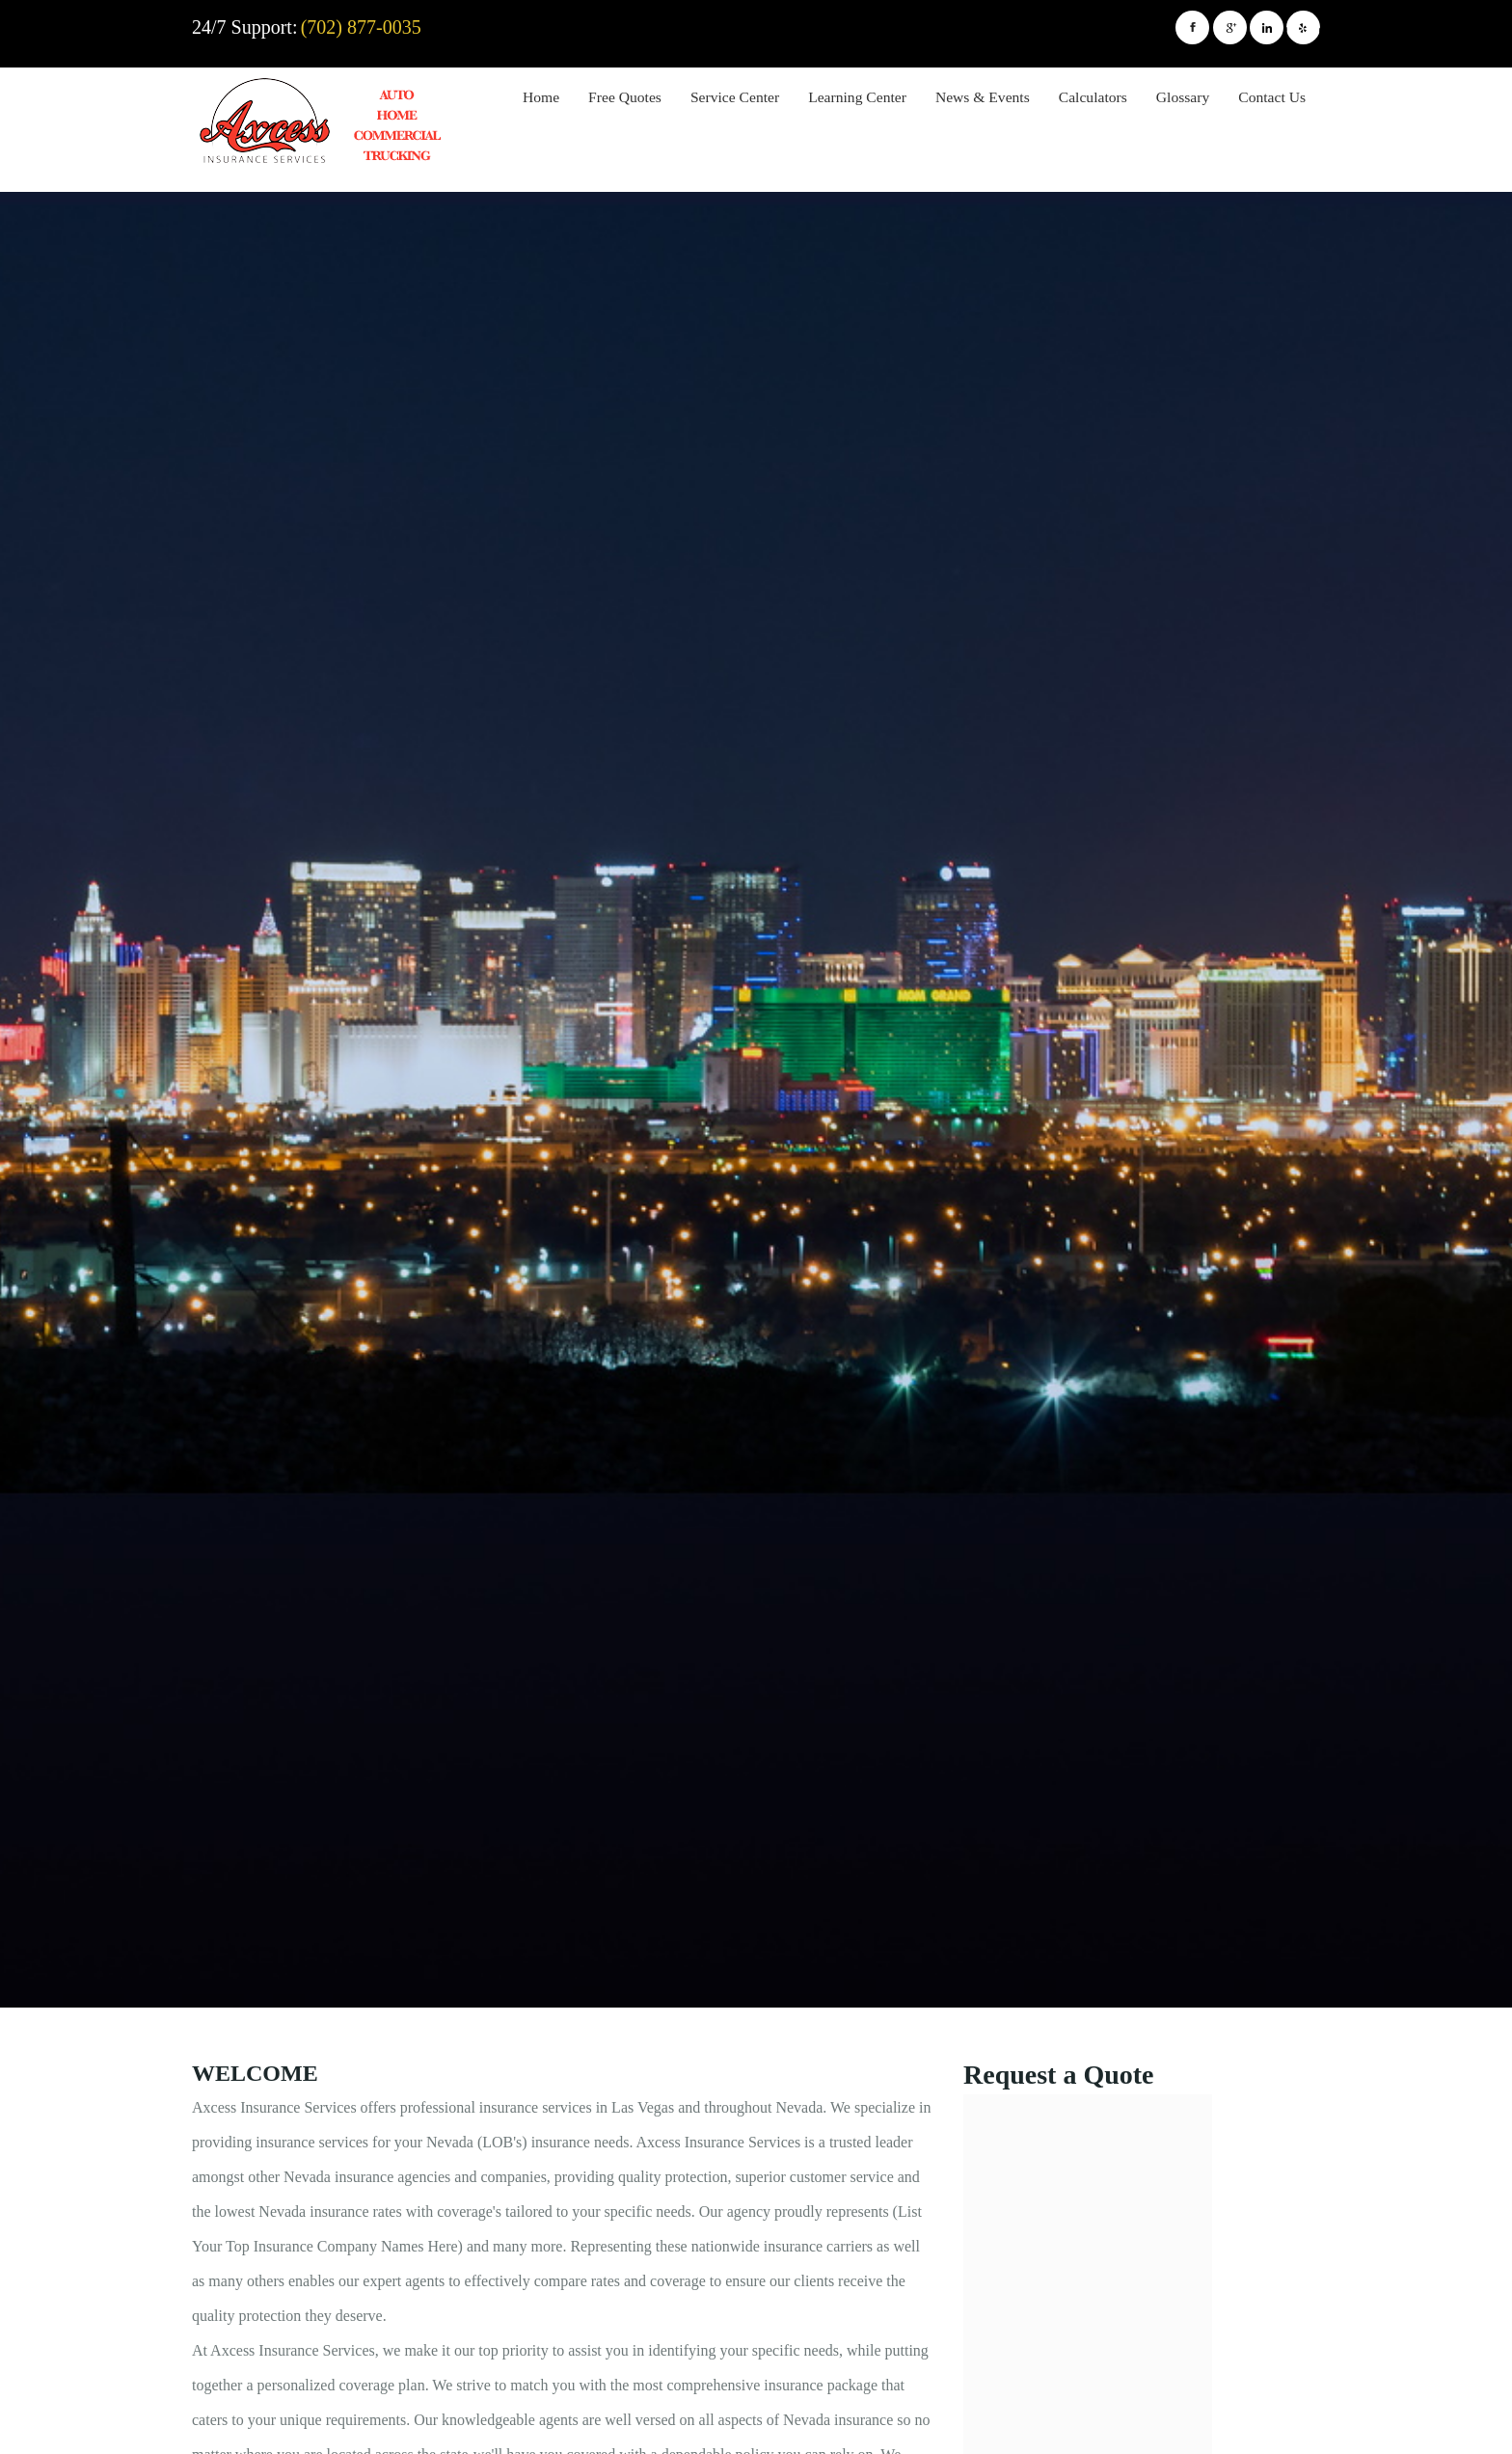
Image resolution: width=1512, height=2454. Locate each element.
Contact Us (1272, 97)
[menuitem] (541, 100)
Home (541, 97)
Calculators (1093, 97)
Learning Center (857, 97)
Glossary (1182, 97)
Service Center (734, 97)
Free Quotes (625, 97)
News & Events (982, 97)
